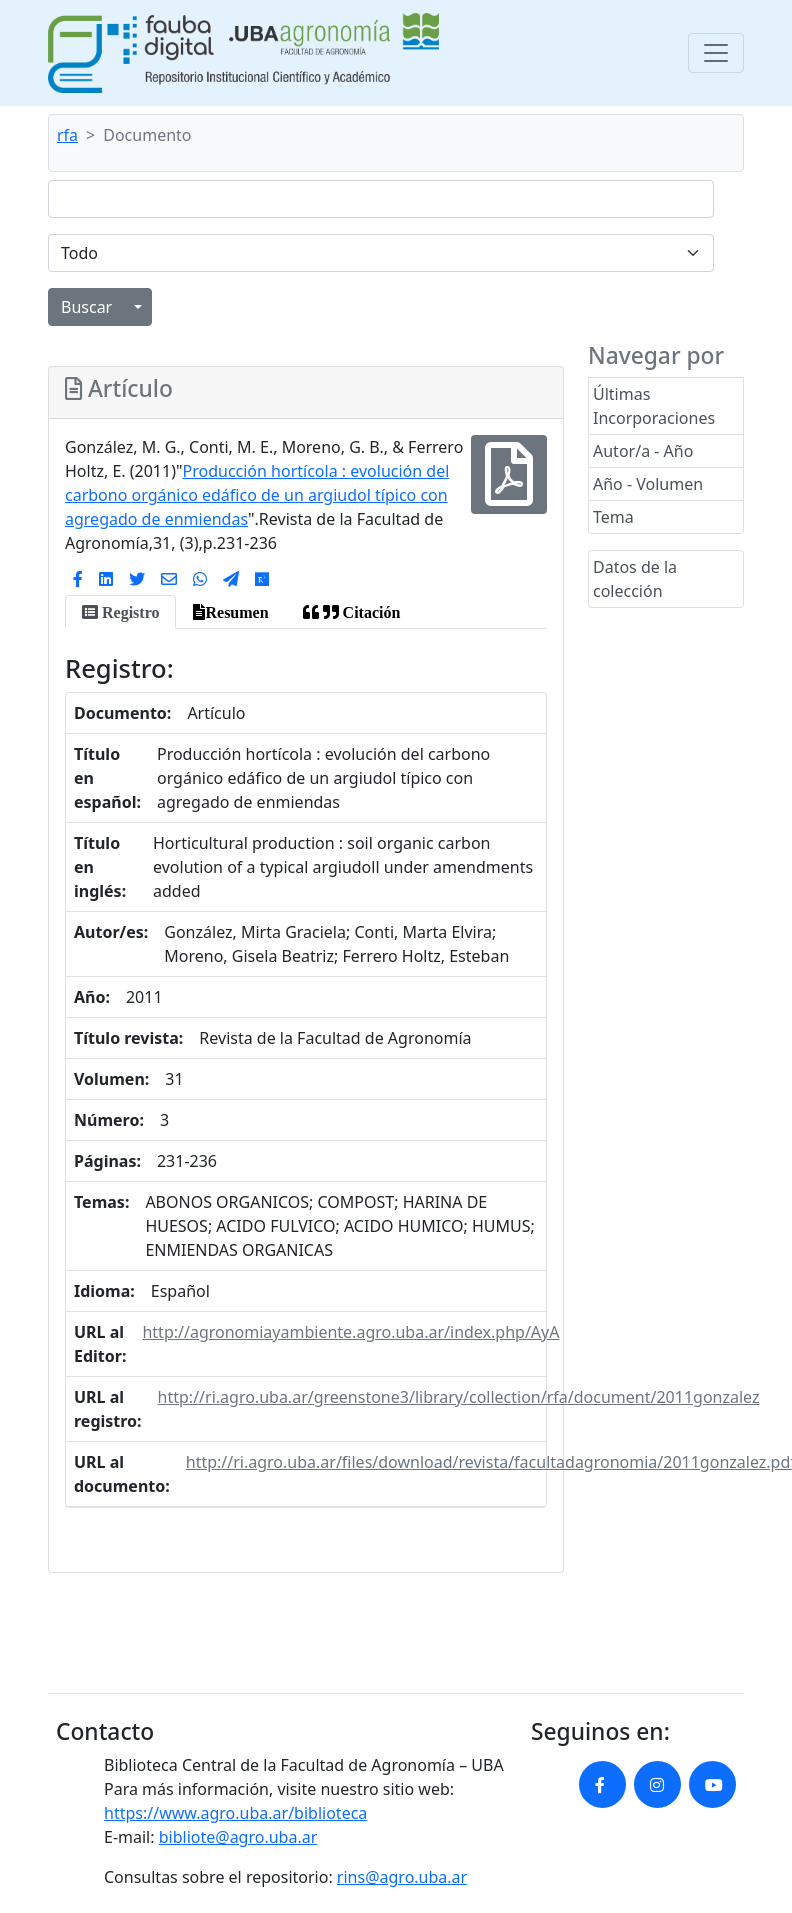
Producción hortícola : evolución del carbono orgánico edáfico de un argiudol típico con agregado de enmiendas (257, 495)
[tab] (120, 612)
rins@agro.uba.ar (402, 1877)
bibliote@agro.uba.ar (238, 1837)
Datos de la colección (635, 579)
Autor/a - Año (643, 451)
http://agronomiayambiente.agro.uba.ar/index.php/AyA (350, 1332)
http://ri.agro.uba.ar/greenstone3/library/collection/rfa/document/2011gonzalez (459, 1397)
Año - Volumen (648, 484)
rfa (67, 135)
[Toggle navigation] (716, 53)
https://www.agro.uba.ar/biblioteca (235, 1813)
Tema (613, 517)
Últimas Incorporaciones (654, 406)
